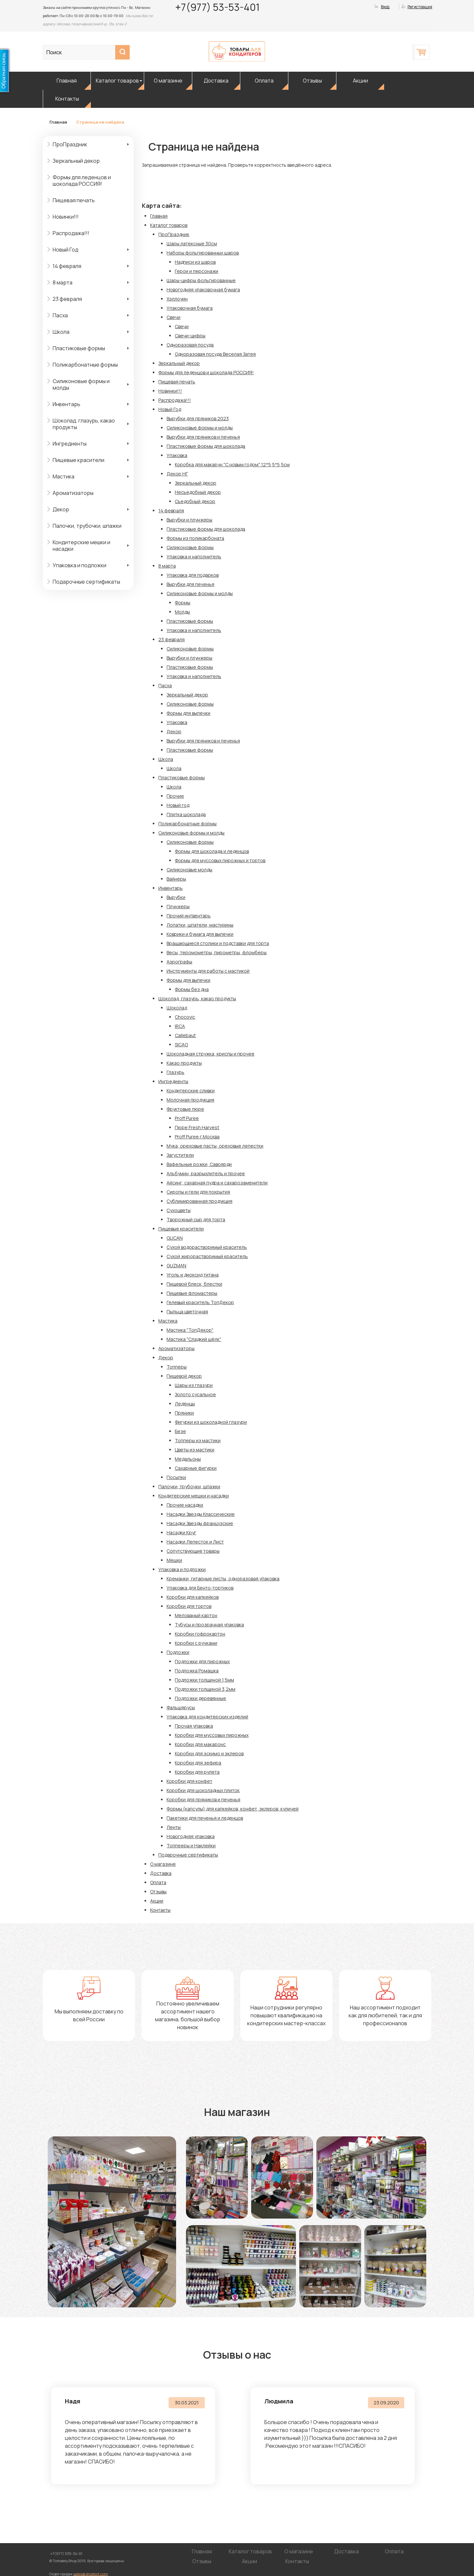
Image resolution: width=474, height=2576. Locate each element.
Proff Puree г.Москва (197, 1136)
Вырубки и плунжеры (189, 520)
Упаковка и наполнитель (194, 556)
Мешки (174, 1560)
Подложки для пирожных (202, 1661)
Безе (180, 1431)
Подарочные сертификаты (86, 581)
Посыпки (176, 1477)
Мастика (63, 476)
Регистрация (420, 7)
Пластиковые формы (79, 348)
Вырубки (176, 897)
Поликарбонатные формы (85, 364)
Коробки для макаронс (200, 1744)
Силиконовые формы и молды (81, 384)
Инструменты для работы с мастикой (208, 971)
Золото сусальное (195, 1394)
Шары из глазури (194, 1385)
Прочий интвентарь (189, 915)
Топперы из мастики (198, 1440)
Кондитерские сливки (191, 1090)
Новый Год (65, 249)
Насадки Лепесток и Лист (195, 1542)
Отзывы (312, 80)
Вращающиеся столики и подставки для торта (218, 943)
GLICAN (175, 1238)
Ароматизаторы (73, 493)
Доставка (216, 80)
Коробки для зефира (198, 1763)
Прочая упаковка (194, 1726)
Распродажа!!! (71, 233)
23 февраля (67, 299)
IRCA (180, 1026)
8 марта (62, 282)
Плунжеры (178, 906)
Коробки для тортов (189, 1606)
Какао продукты (184, 1063)
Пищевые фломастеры (192, 1293)
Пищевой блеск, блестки (194, 1284)
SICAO (181, 1044)
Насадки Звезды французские (200, 1523)
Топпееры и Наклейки (191, 1845)
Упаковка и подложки (79, 565)
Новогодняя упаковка (191, 1836)
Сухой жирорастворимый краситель (207, 1256)
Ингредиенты (70, 443)
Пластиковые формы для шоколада (206, 446)
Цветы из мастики (194, 1449)
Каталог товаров (117, 80)
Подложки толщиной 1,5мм (204, 1680)
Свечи (173, 317)
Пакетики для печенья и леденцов (205, 1818)
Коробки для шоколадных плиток (203, 1790)
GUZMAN (176, 1265)
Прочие (175, 796)
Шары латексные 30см (192, 243)
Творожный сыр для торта (196, 1219)
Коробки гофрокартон (200, 1634)
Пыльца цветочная (187, 1311)
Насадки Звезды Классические (201, 1514)
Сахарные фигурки (196, 1468)
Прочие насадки (185, 1505)
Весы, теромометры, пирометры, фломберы (217, 952)
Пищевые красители (78, 460)
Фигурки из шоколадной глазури (211, 1422)
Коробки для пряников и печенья (203, 1799)
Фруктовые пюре (185, 1109)
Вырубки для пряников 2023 (198, 418)
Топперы (177, 1367)
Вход (385, 7)
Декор (61, 509)
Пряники (184, 1413)
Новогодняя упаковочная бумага (203, 289)
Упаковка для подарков (193, 575)
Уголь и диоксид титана (193, 1275)
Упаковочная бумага (190, 308)
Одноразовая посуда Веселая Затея (215, 354)
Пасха (60, 315)
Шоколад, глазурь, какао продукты (84, 424)
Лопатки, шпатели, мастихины (200, 925)
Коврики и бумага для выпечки (200, 934)
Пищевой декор (184, 1376)
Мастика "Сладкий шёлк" (194, 1339)
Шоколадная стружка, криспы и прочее (210, 1054)
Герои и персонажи (196, 271)
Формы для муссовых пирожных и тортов (220, 860)
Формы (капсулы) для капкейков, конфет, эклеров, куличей (233, 1809)
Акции (360, 80)
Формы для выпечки (188, 713)
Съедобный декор (195, 501)
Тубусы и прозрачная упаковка (209, 1624)
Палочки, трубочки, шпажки (87, 525)
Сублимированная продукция (199, 1201)
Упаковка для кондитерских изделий (207, 1716)
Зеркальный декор (76, 160)
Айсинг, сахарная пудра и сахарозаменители (217, 1182)
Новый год (178, 805)
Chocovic (185, 1017)
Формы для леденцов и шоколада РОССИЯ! (82, 180)
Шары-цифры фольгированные (201, 280)
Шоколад (177, 1008)
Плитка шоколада (186, 814)
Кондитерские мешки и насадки (81, 545)
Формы (182, 602)
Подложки (178, 1652)
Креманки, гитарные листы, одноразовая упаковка (223, 1578)
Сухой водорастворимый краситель (207, 1247)
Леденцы (185, 1403)
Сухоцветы (179, 1210)
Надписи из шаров (195, 262)
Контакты (67, 98)
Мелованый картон (196, 1615)
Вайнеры (176, 879)
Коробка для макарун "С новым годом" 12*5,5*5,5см (232, 464)
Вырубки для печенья (190, 584)
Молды (182, 612)
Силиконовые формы (190, 547)
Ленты (174, 1827)
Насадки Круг (181, 1532)
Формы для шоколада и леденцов (212, 851)
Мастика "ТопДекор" (190, 1330)
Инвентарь (66, 404)
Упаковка (177, 455)
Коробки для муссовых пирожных (212, 1735)
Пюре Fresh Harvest (197, 1127)
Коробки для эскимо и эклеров (209, 1753)
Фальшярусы (181, 1707)
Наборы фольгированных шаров (203, 253)
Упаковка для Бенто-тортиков (200, 1588)
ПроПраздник (70, 144)
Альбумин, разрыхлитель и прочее (206, 1173)
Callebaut (185, 1035)
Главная (67, 80)
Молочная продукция (190, 1100)
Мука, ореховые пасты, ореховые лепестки (215, 1146)
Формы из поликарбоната (195, 538)
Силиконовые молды (189, 869)
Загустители (180, 1155)
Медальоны (188, 1459)
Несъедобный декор (198, 492)
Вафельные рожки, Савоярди (199, 1164)
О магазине (168, 80)
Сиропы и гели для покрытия (198, 1192)
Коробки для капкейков (193, 1597)
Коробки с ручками (196, 1643)
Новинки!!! (66, 216)
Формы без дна (192, 989)
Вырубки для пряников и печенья (203, 437)
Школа (61, 331)
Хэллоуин (177, 299)
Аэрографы (179, 962)
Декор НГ (177, 474)
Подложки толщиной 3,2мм (205, 1689)
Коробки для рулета (197, 1772)
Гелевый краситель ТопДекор (200, 1302)
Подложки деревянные (200, 1698)
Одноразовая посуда (190, 345)
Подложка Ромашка (197, 1670)
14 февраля (67, 266)
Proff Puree (187, 1118)
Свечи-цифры (190, 335)
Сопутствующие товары (193, 1551)
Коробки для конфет (189, 1781)
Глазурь (175, 1072)
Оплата (264, 80)
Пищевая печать (74, 200)
